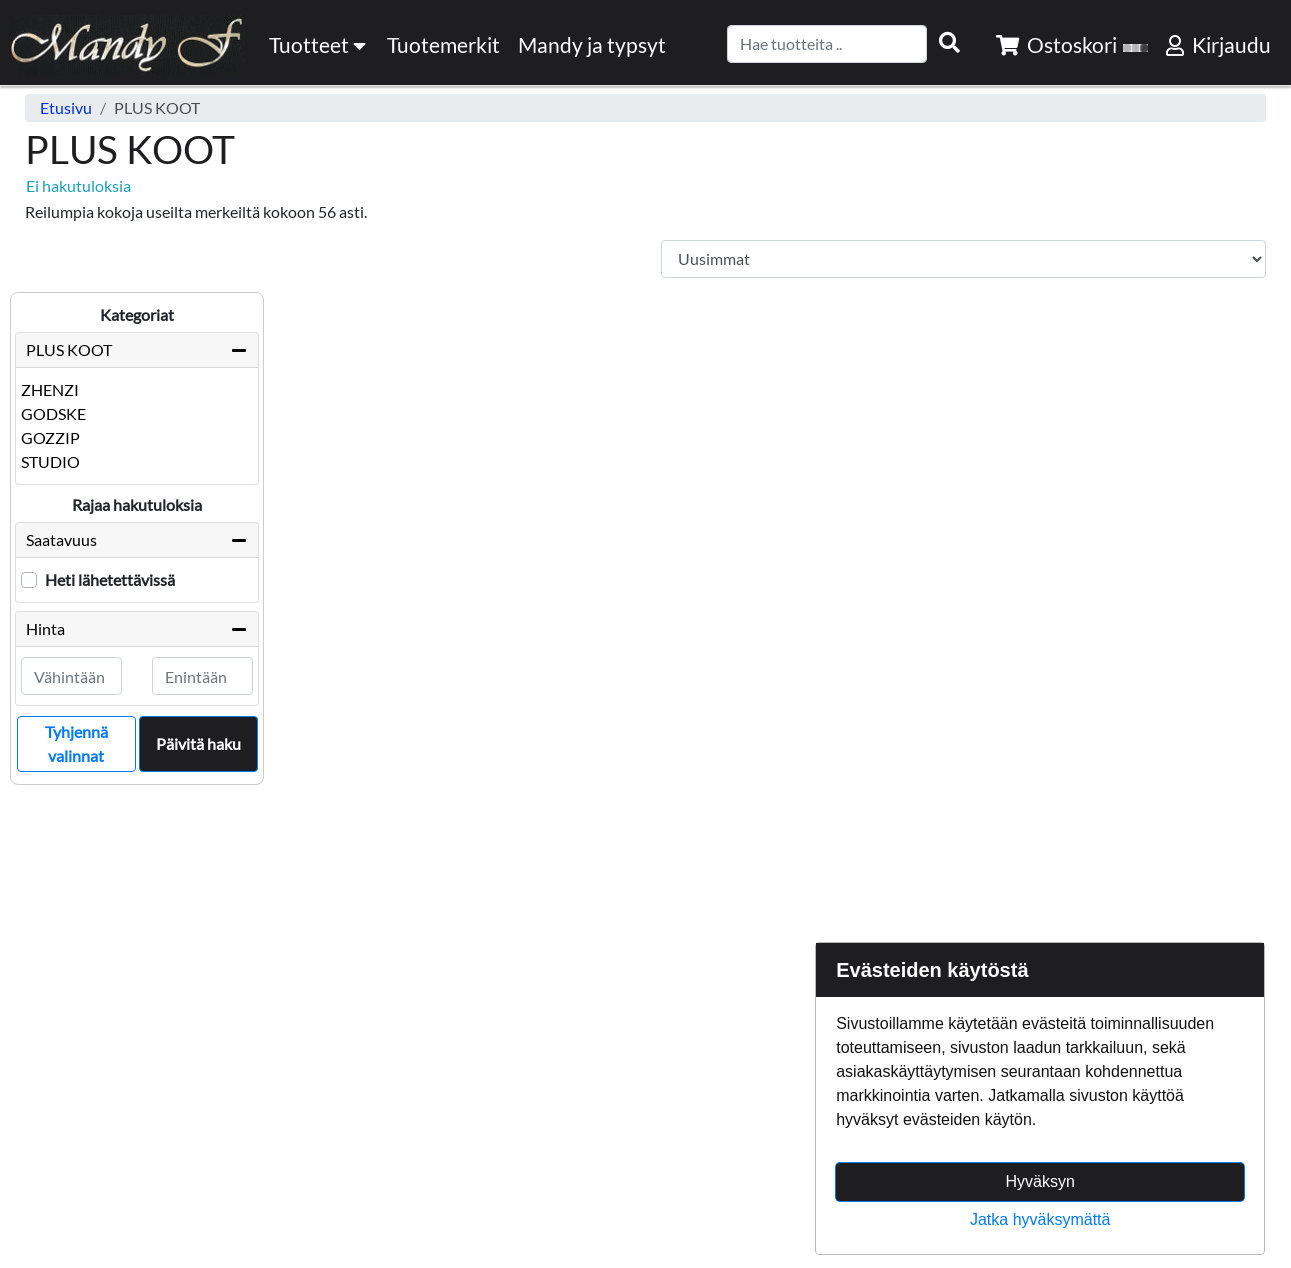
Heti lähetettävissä (110, 579)
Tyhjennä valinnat (76, 743)
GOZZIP (50, 437)
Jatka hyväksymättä (1040, 1219)
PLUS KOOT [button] (69, 349)
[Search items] (949, 43)
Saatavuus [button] (137, 540)
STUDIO (50, 461)
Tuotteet (319, 44)
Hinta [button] (137, 629)
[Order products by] (964, 259)
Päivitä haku (198, 743)
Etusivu (66, 107)
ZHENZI (50, 389)
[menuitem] (444, 44)
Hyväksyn (1040, 1181)
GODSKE (53, 413)
